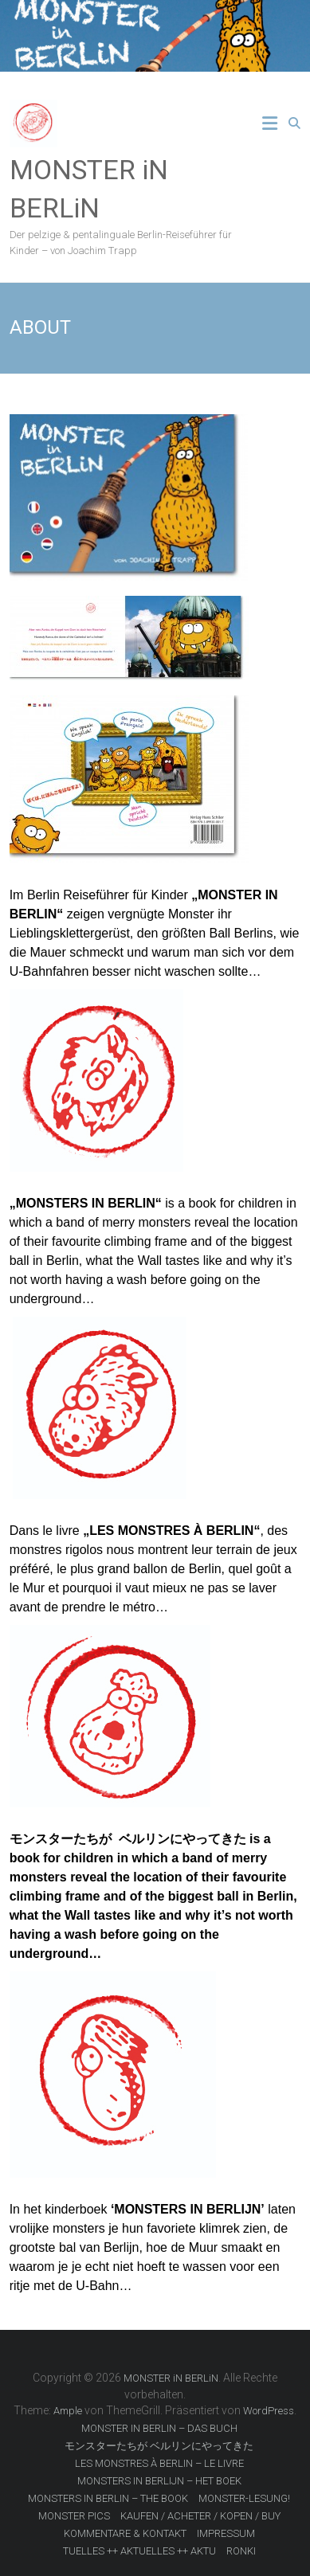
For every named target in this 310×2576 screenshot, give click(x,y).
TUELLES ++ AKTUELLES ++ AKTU (139, 2551)
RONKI (241, 2551)
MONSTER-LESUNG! (244, 2498)
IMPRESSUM (226, 2533)
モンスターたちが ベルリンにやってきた (159, 2446)
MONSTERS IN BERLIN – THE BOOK (108, 2498)
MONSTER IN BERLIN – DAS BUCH (159, 2428)
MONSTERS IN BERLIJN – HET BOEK (159, 2481)
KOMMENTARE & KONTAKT (125, 2533)
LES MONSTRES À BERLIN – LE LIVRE (159, 2463)
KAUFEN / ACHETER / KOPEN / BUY (200, 2516)
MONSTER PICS (74, 2516)
